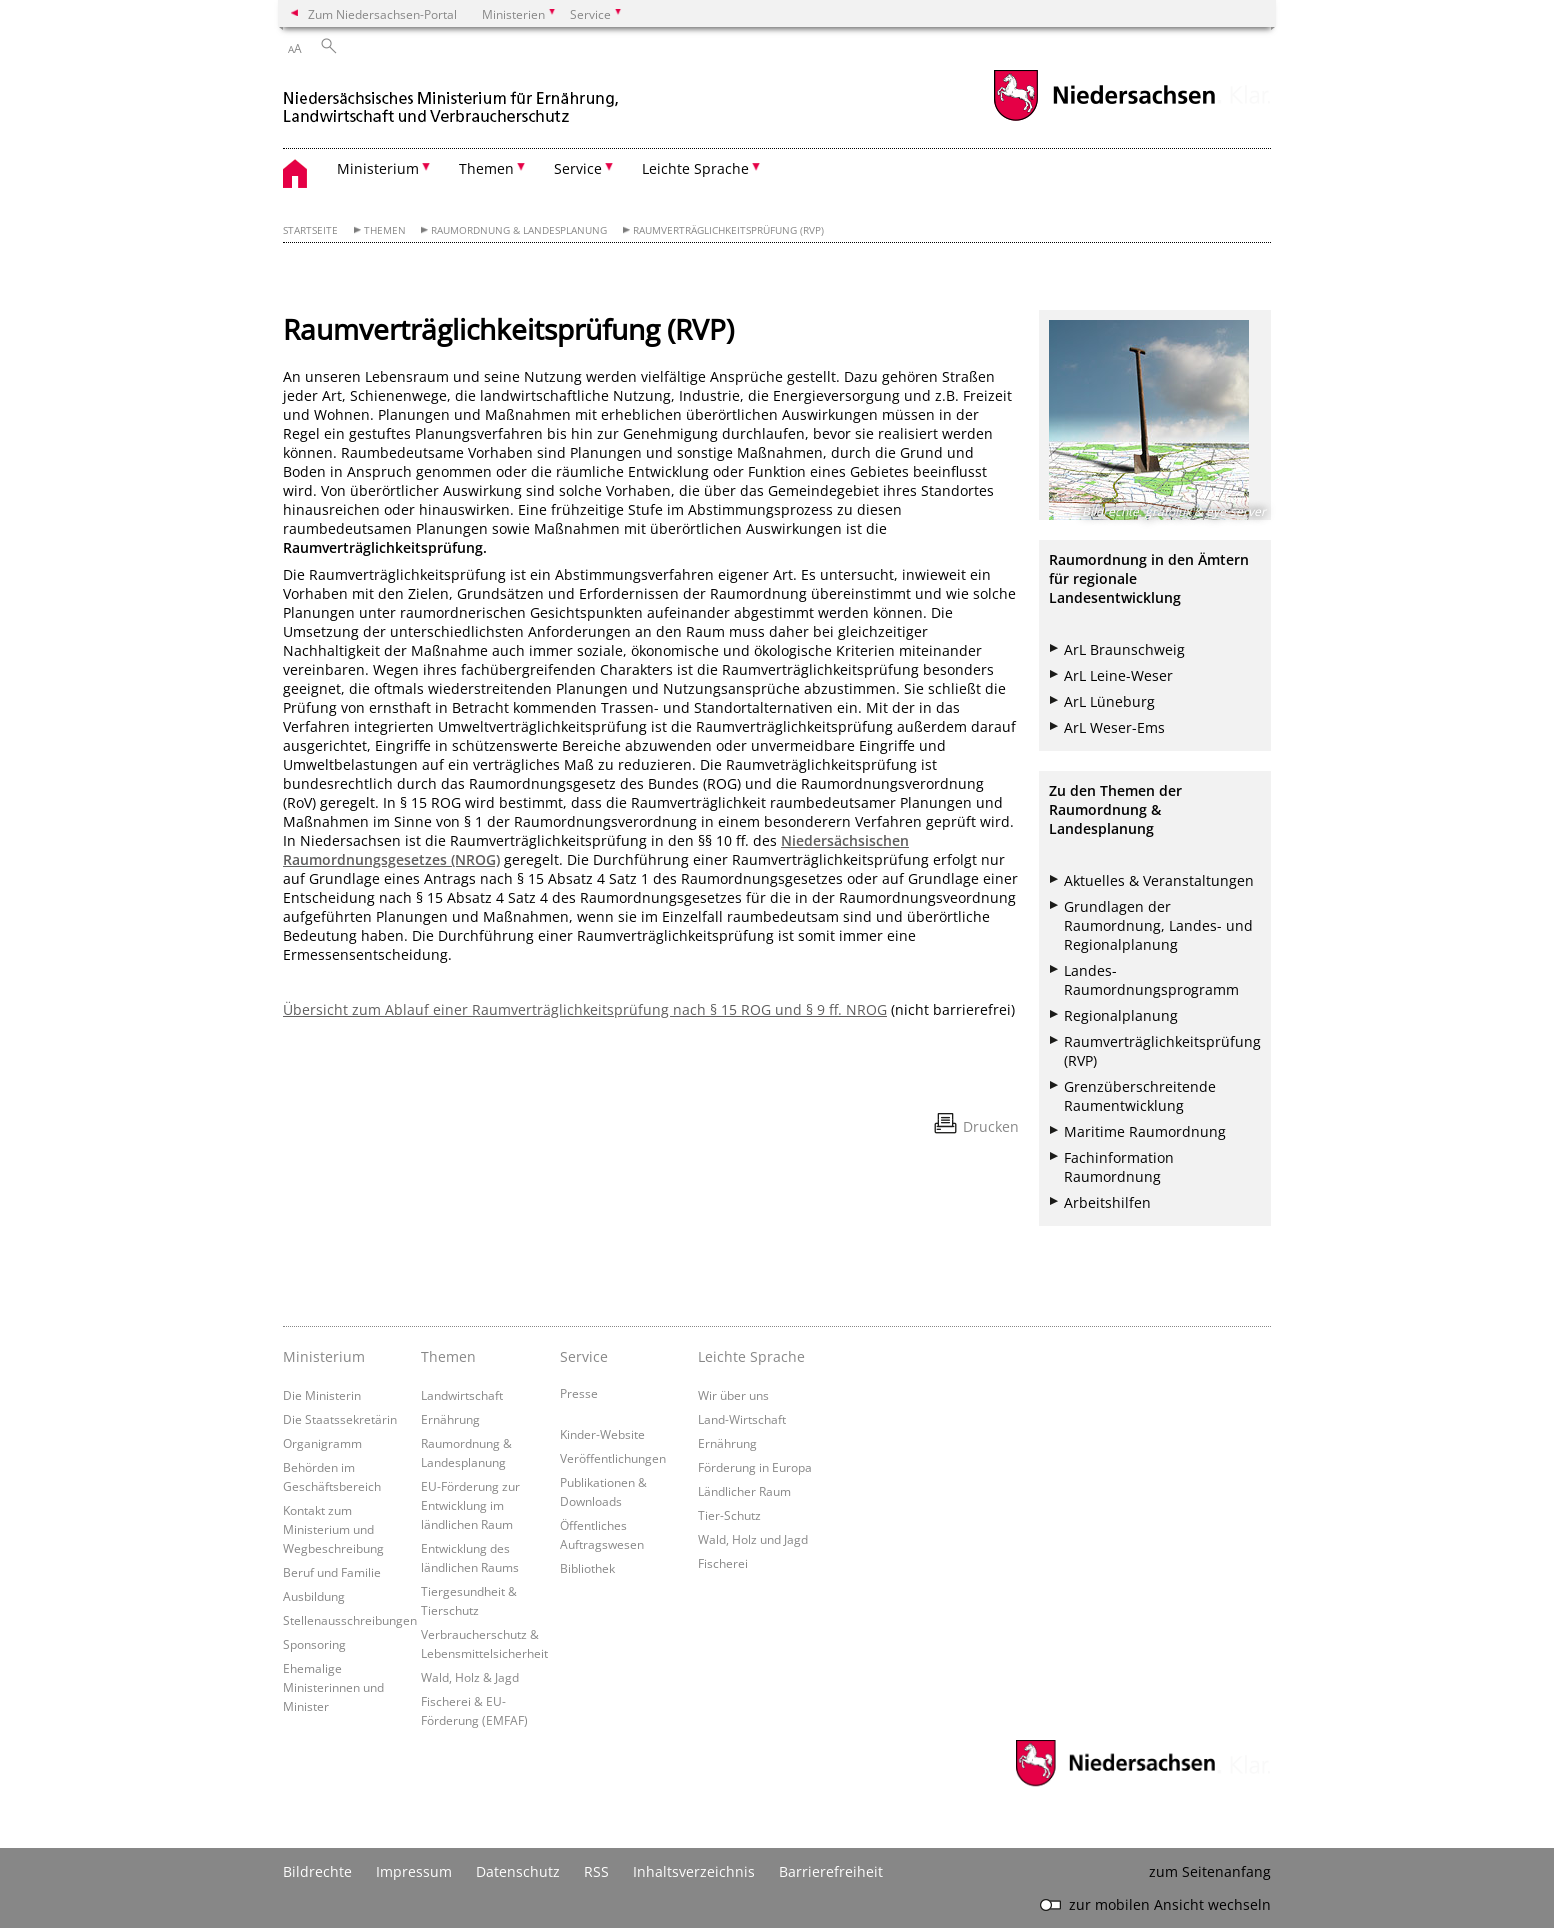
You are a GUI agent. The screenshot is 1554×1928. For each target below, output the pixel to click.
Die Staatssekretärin (340, 1419)
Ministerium (324, 1356)
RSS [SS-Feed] (596, 1871)
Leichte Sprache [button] (695, 168)
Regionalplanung (1121, 1015)
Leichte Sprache (751, 1356)
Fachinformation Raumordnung (1119, 1167)
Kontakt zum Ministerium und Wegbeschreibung (333, 1529)
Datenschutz (518, 1871)
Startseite (310, 230)
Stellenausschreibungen (350, 1620)
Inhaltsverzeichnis (694, 1871)
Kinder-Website (602, 1434)
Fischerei (723, 1563)
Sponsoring (314, 1644)
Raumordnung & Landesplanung (519, 230)
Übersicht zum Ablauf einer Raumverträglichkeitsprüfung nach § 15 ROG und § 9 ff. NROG (585, 1009)
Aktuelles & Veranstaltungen (1159, 880)
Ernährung (450, 1419)
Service (584, 1356)
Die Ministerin (322, 1395)
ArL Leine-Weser (1118, 675)
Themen (385, 230)
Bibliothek (587, 1568)
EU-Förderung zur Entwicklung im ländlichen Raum (470, 1505)
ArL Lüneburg (1109, 701)
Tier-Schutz (729, 1515)
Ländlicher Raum (744, 1491)
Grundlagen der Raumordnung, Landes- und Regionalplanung (1158, 925)
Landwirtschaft (462, 1395)
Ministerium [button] (378, 168)
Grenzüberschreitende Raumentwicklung (1140, 1096)
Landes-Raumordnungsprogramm (1151, 980)
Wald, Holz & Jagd (470, 1677)
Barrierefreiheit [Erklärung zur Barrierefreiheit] (831, 1871)
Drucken (991, 1126)
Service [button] (578, 168)
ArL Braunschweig (1124, 649)
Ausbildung (314, 1596)
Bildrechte (317, 1871)
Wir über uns (733, 1395)
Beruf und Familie (332, 1572)
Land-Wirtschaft (742, 1419)
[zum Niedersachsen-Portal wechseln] (1104, 118)
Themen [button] (486, 168)
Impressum (414, 1871)
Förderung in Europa (755, 1467)
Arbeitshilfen (1107, 1202)
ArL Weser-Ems (1114, 727)
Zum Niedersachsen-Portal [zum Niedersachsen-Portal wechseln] (382, 14)
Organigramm (322, 1443)
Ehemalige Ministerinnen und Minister (333, 1687)
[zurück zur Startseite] (453, 98)
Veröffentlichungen (613, 1458)
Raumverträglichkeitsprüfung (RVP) (728, 230)
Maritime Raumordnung (1145, 1131)
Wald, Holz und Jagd (753, 1539)
